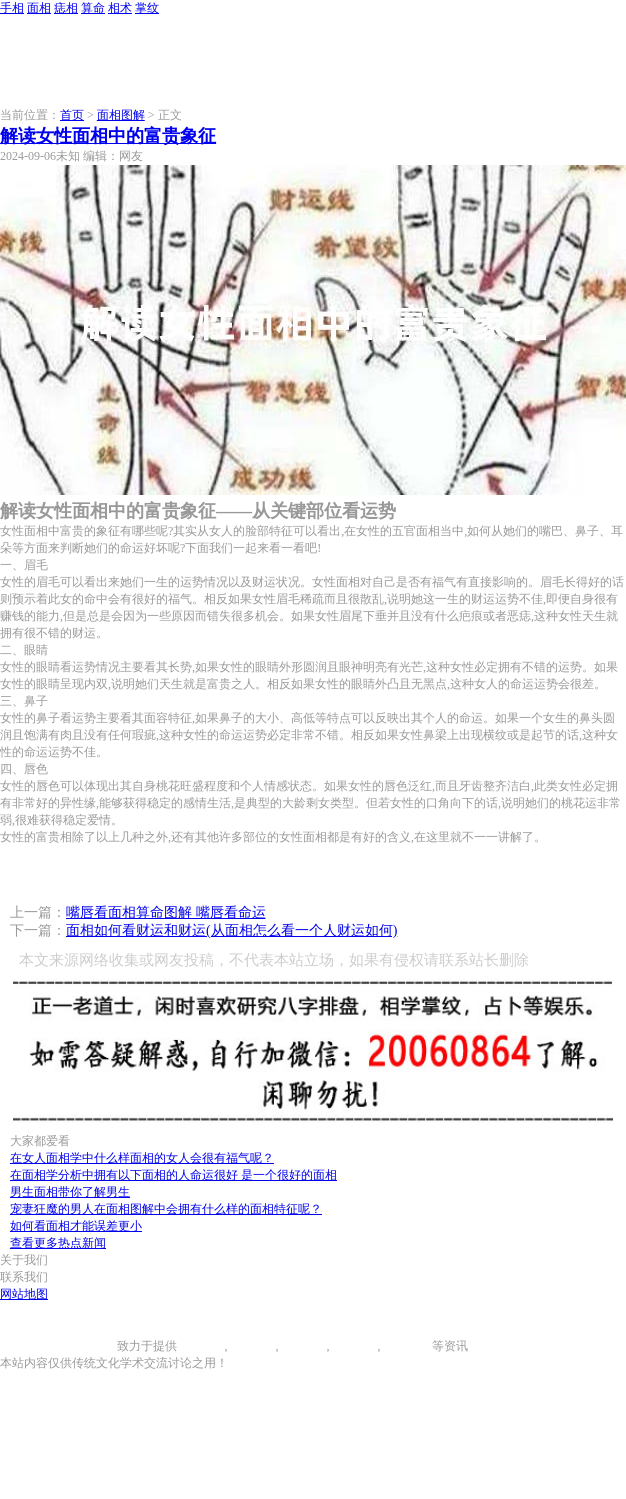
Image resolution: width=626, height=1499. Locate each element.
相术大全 (408, 1346)
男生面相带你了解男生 (70, 1192)
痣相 (66, 8)
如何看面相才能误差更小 (76, 1226)
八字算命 (354, 1346)
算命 (93, 8)
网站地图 (24, 1294)
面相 (39, 8)
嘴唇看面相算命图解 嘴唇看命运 (166, 912)
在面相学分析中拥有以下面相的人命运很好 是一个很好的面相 (173, 1175)
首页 (72, 115)
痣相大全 (303, 1346)
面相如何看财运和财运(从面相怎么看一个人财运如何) (231, 930)
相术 (120, 8)
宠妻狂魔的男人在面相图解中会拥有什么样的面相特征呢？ (166, 1209)
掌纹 (147, 8)
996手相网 (90, 1346)
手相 (12, 8)
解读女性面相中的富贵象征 (108, 136)
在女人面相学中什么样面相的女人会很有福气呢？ (142, 1158)
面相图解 (121, 115)
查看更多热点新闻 (58, 1243)
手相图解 (201, 1346)
